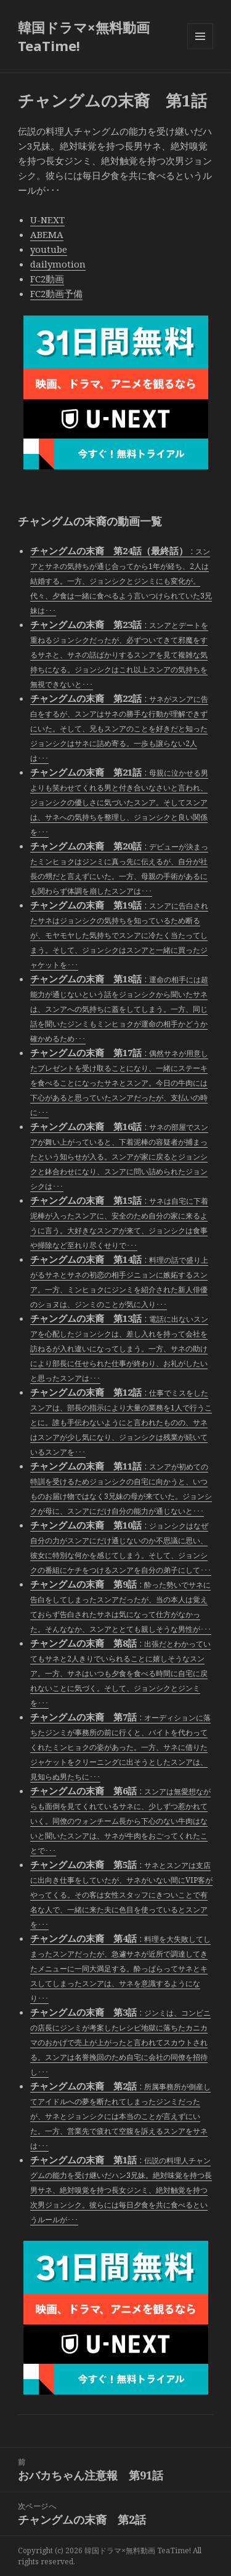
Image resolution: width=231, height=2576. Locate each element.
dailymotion (58, 264)
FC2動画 (47, 278)
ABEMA (46, 234)
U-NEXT (47, 219)
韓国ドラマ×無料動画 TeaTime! (84, 36)
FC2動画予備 (56, 293)
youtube (48, 249)
